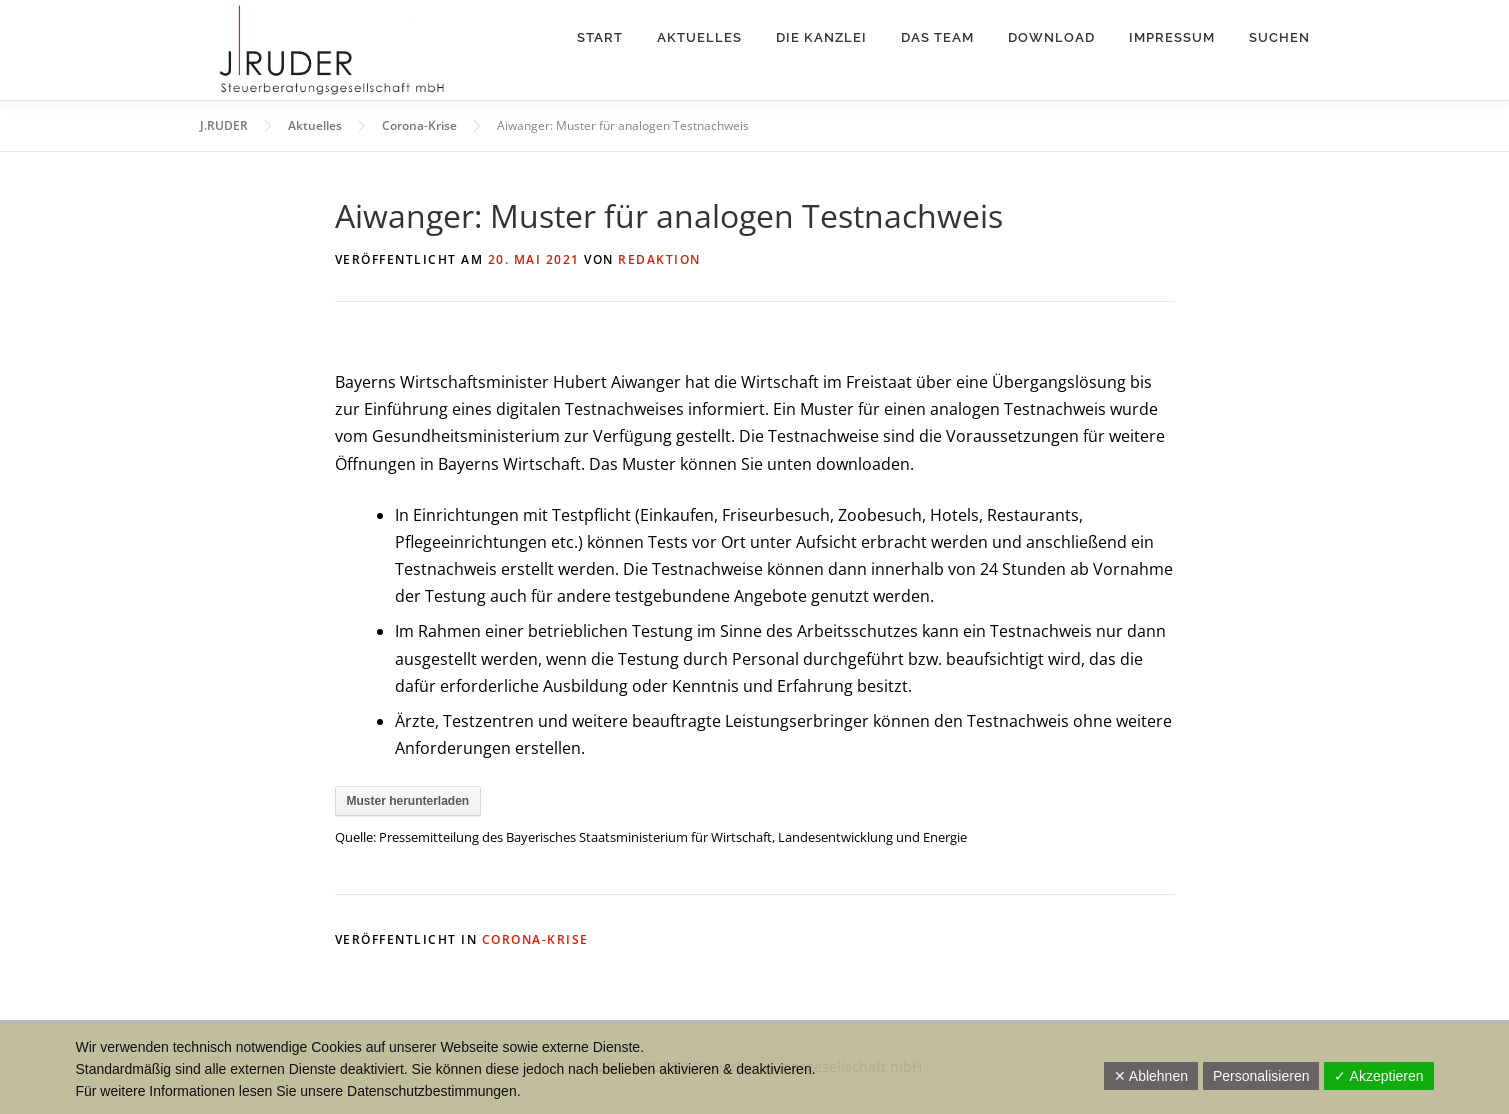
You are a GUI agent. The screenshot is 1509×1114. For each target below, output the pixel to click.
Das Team (937, 37)
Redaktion (659, 259)
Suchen (1279, 37)
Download (1051, 37)
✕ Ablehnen (1151, 1076)
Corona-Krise (535, 939)
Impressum (1172, 37)
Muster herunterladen (408, 801)
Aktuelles (699, 37)
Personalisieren (1261, 1076)
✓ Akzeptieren (1378, 1076)
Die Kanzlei (821, 37)
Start (600, 37)
